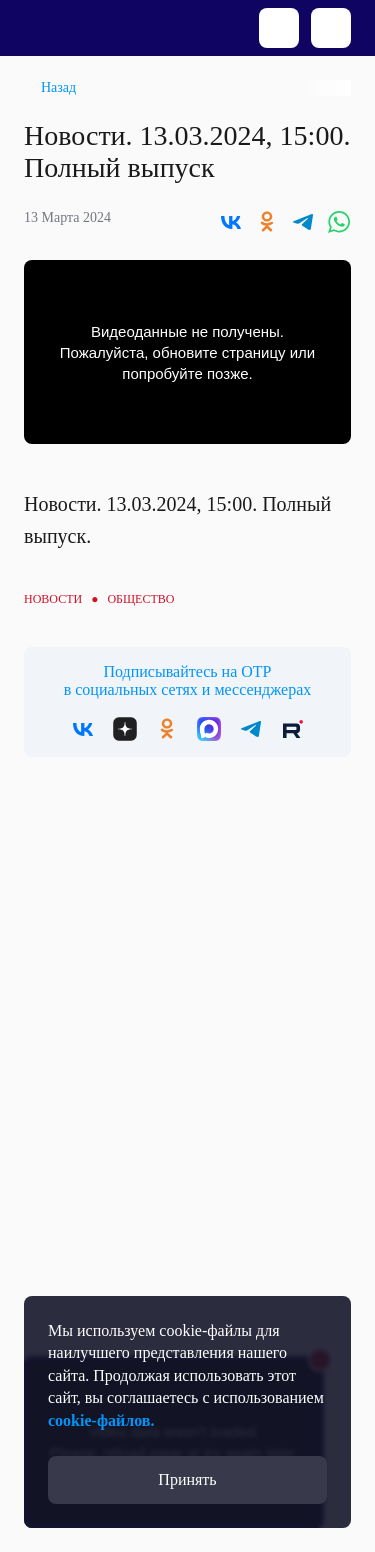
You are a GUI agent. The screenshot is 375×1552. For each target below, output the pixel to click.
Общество (140, 599)
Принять (187, 1479)
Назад (58, 87)
